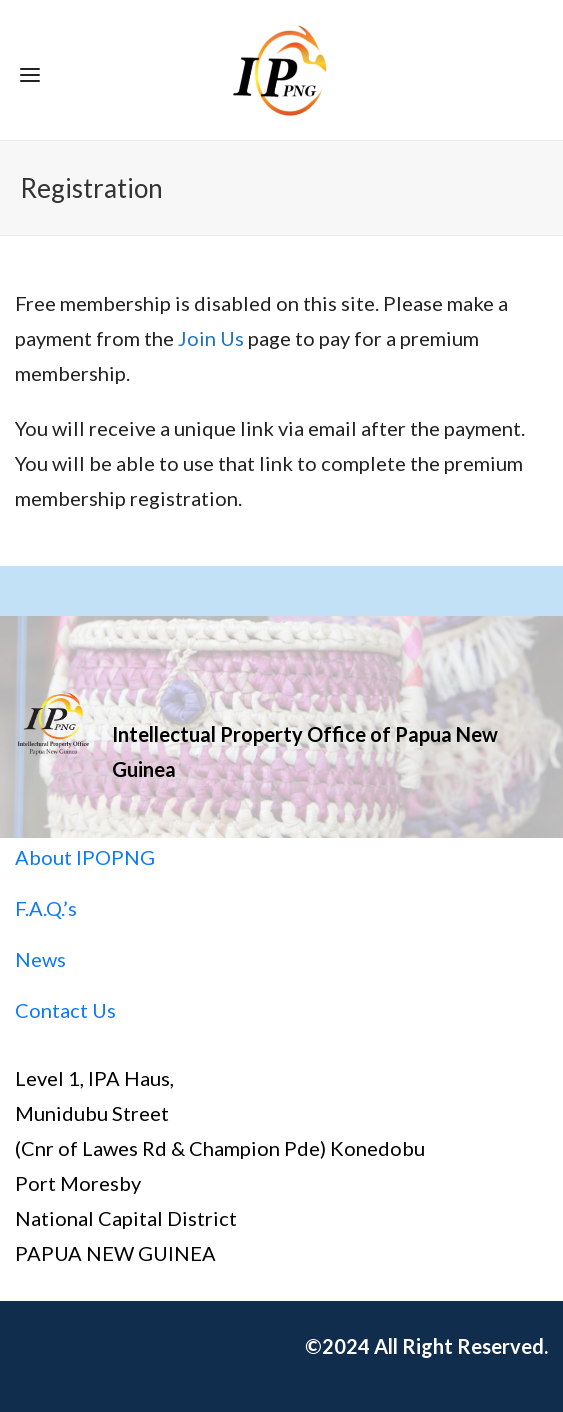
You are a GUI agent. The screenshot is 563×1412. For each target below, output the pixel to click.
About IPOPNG (85, 857)
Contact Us (65, 1010)
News (40, 959)
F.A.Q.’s (46, 908)
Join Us (211, 338)
